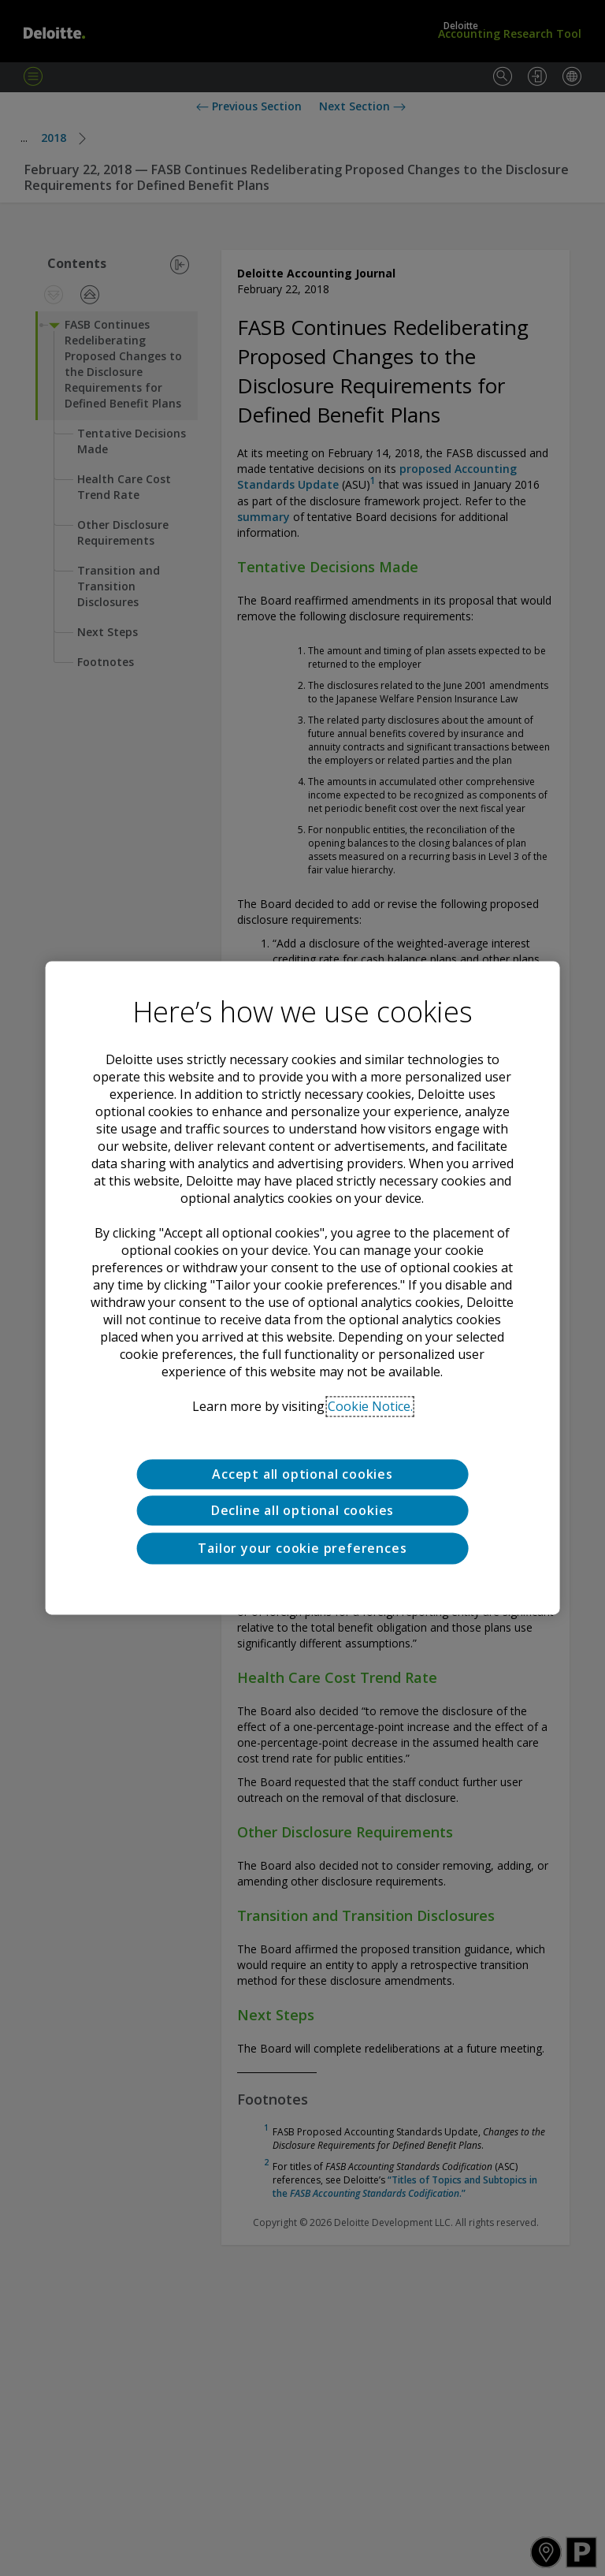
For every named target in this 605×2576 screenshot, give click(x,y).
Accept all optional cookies (302, 1474)
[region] (303, 1287)
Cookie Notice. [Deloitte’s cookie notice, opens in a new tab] (370, 1406)
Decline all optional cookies (302, 1511)
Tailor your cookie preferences (302, 1548)
